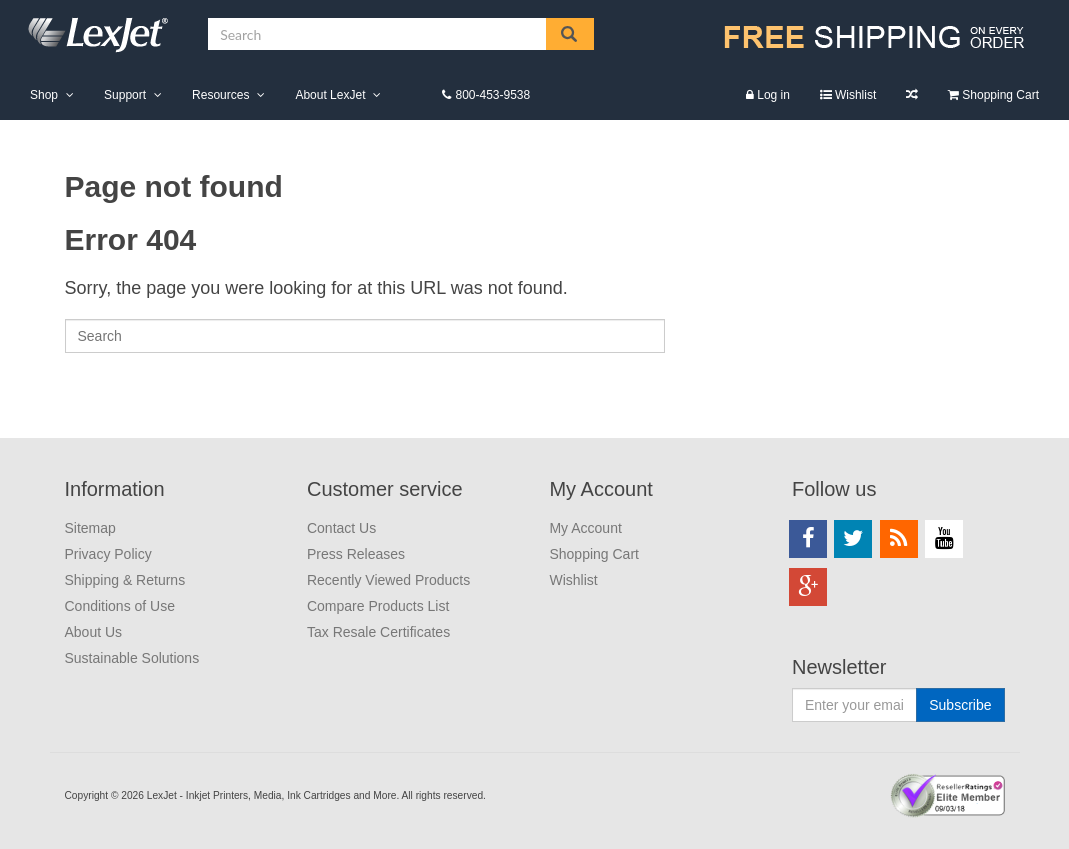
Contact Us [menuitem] (341, 528)
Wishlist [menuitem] (855, 95)
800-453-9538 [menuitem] (492, 95)
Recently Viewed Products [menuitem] (388, 580)
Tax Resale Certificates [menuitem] (378, 632)
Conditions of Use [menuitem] (120, 606)
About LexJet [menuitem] (330, 95)
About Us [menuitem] (94, 632)
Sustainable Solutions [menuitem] (132, 658)
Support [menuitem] (125, 95)
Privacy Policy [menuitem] (108, 554)
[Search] (365, 336)
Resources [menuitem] (220, 95)
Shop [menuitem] (44, 95)
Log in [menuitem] (773, 95)
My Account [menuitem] (600, 489)
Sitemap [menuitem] (90, 528)
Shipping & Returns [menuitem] (125, 580)
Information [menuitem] (115, 489)
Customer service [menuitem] (385, 489)
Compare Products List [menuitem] (912, 94)
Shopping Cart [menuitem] (1000, 95)
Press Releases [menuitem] (356, 554)
